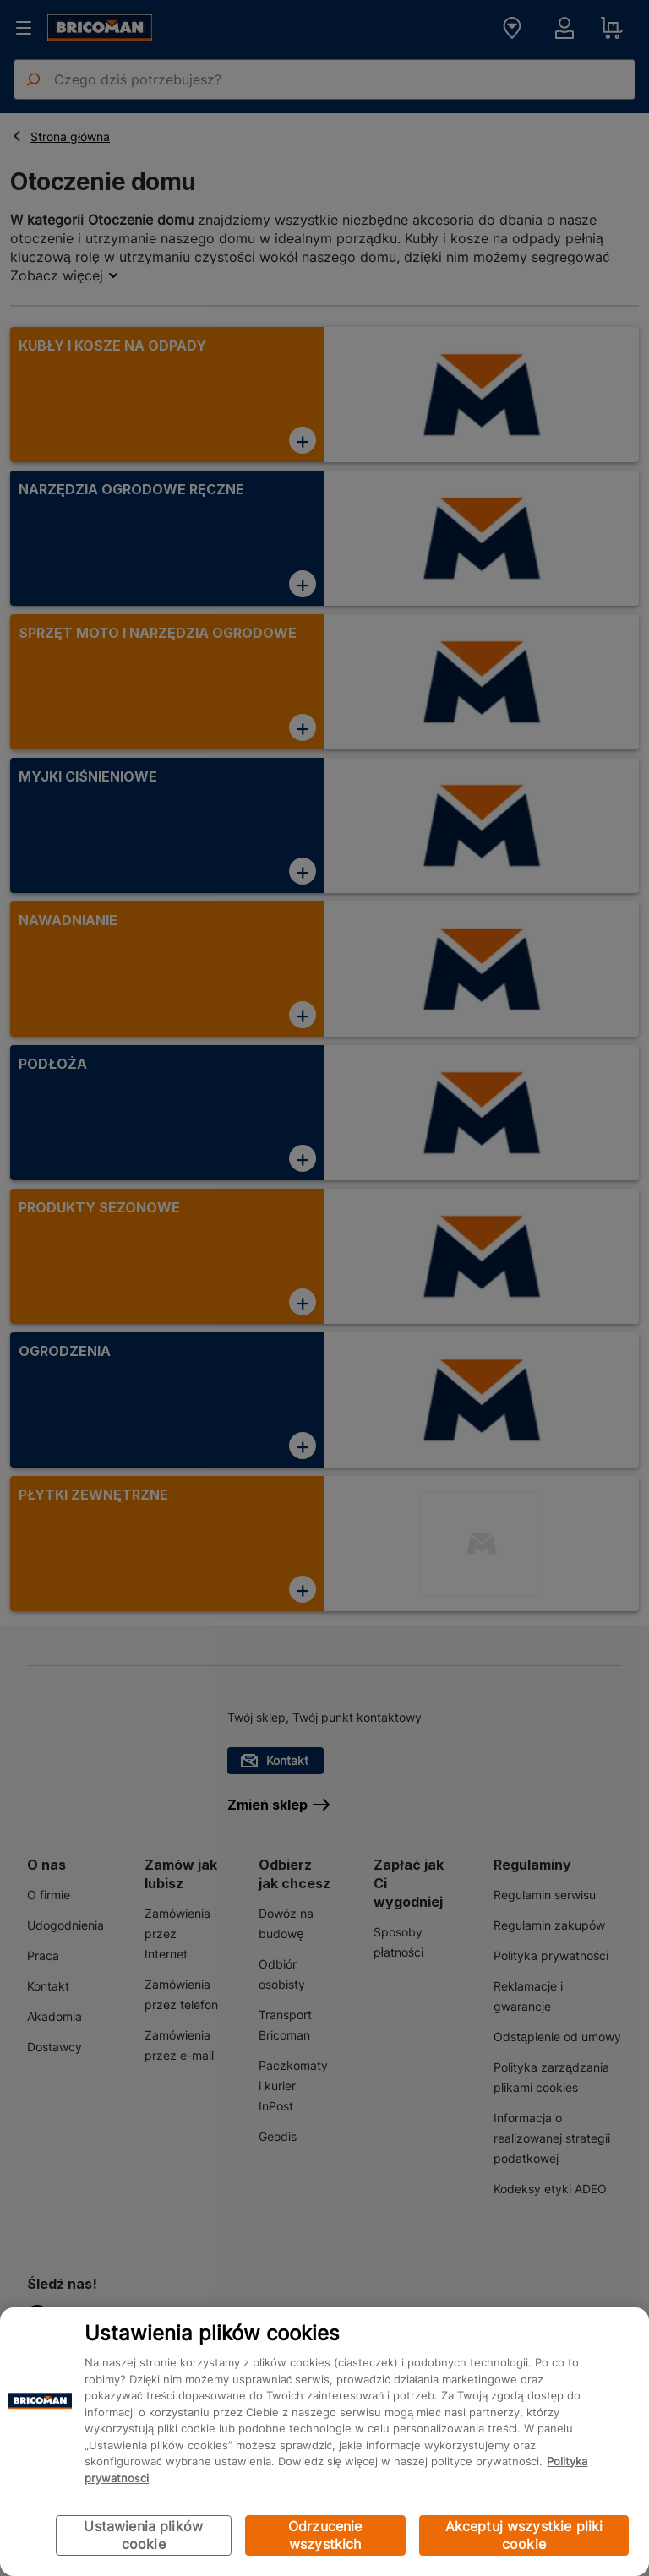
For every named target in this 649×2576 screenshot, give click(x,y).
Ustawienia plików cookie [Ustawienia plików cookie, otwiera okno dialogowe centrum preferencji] (143, 2535)
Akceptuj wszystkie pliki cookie (524, 2535)
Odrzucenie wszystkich (325, 2535)
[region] (324, 2441)
